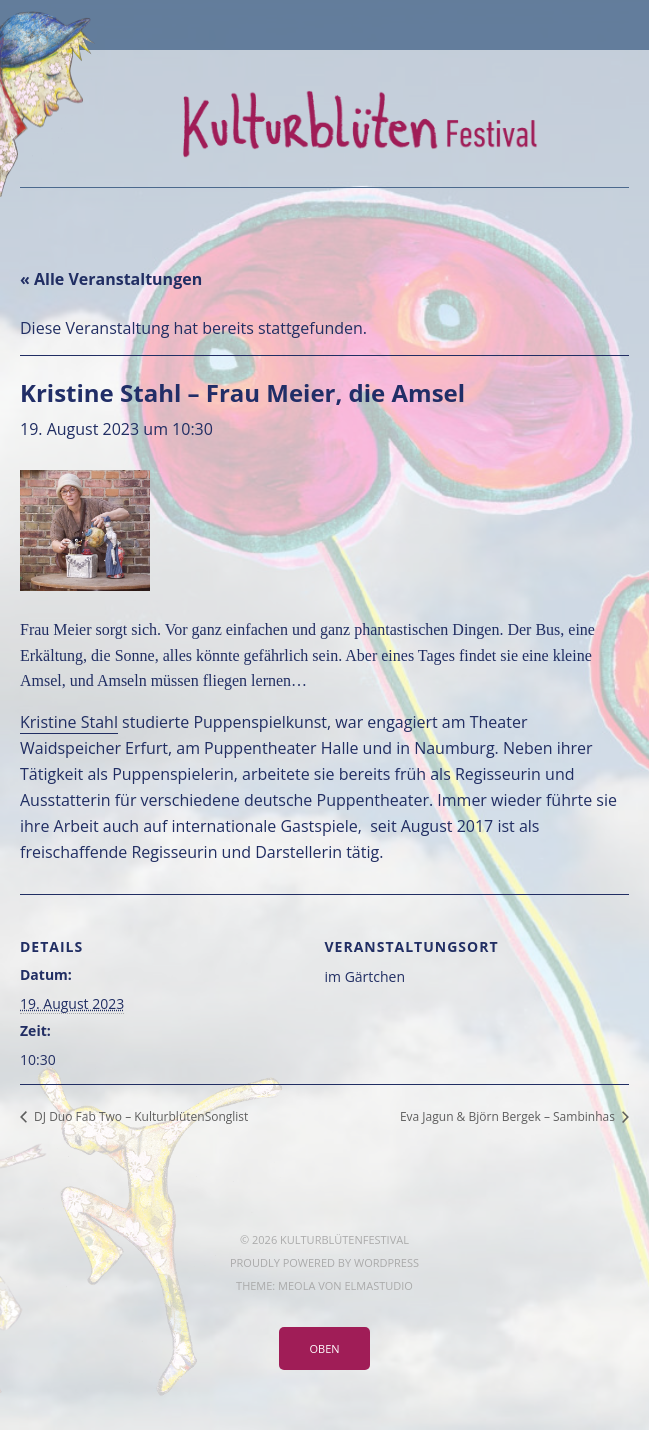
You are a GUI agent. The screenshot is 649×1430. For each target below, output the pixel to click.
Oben (324, 1348)
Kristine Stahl (69, 722)
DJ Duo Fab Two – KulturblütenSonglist (139, 1116)
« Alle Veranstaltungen (111, 279)
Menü (324, 25)
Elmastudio (378, 1285)
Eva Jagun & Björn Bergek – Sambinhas (509, 1116)
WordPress (386, 1262)
